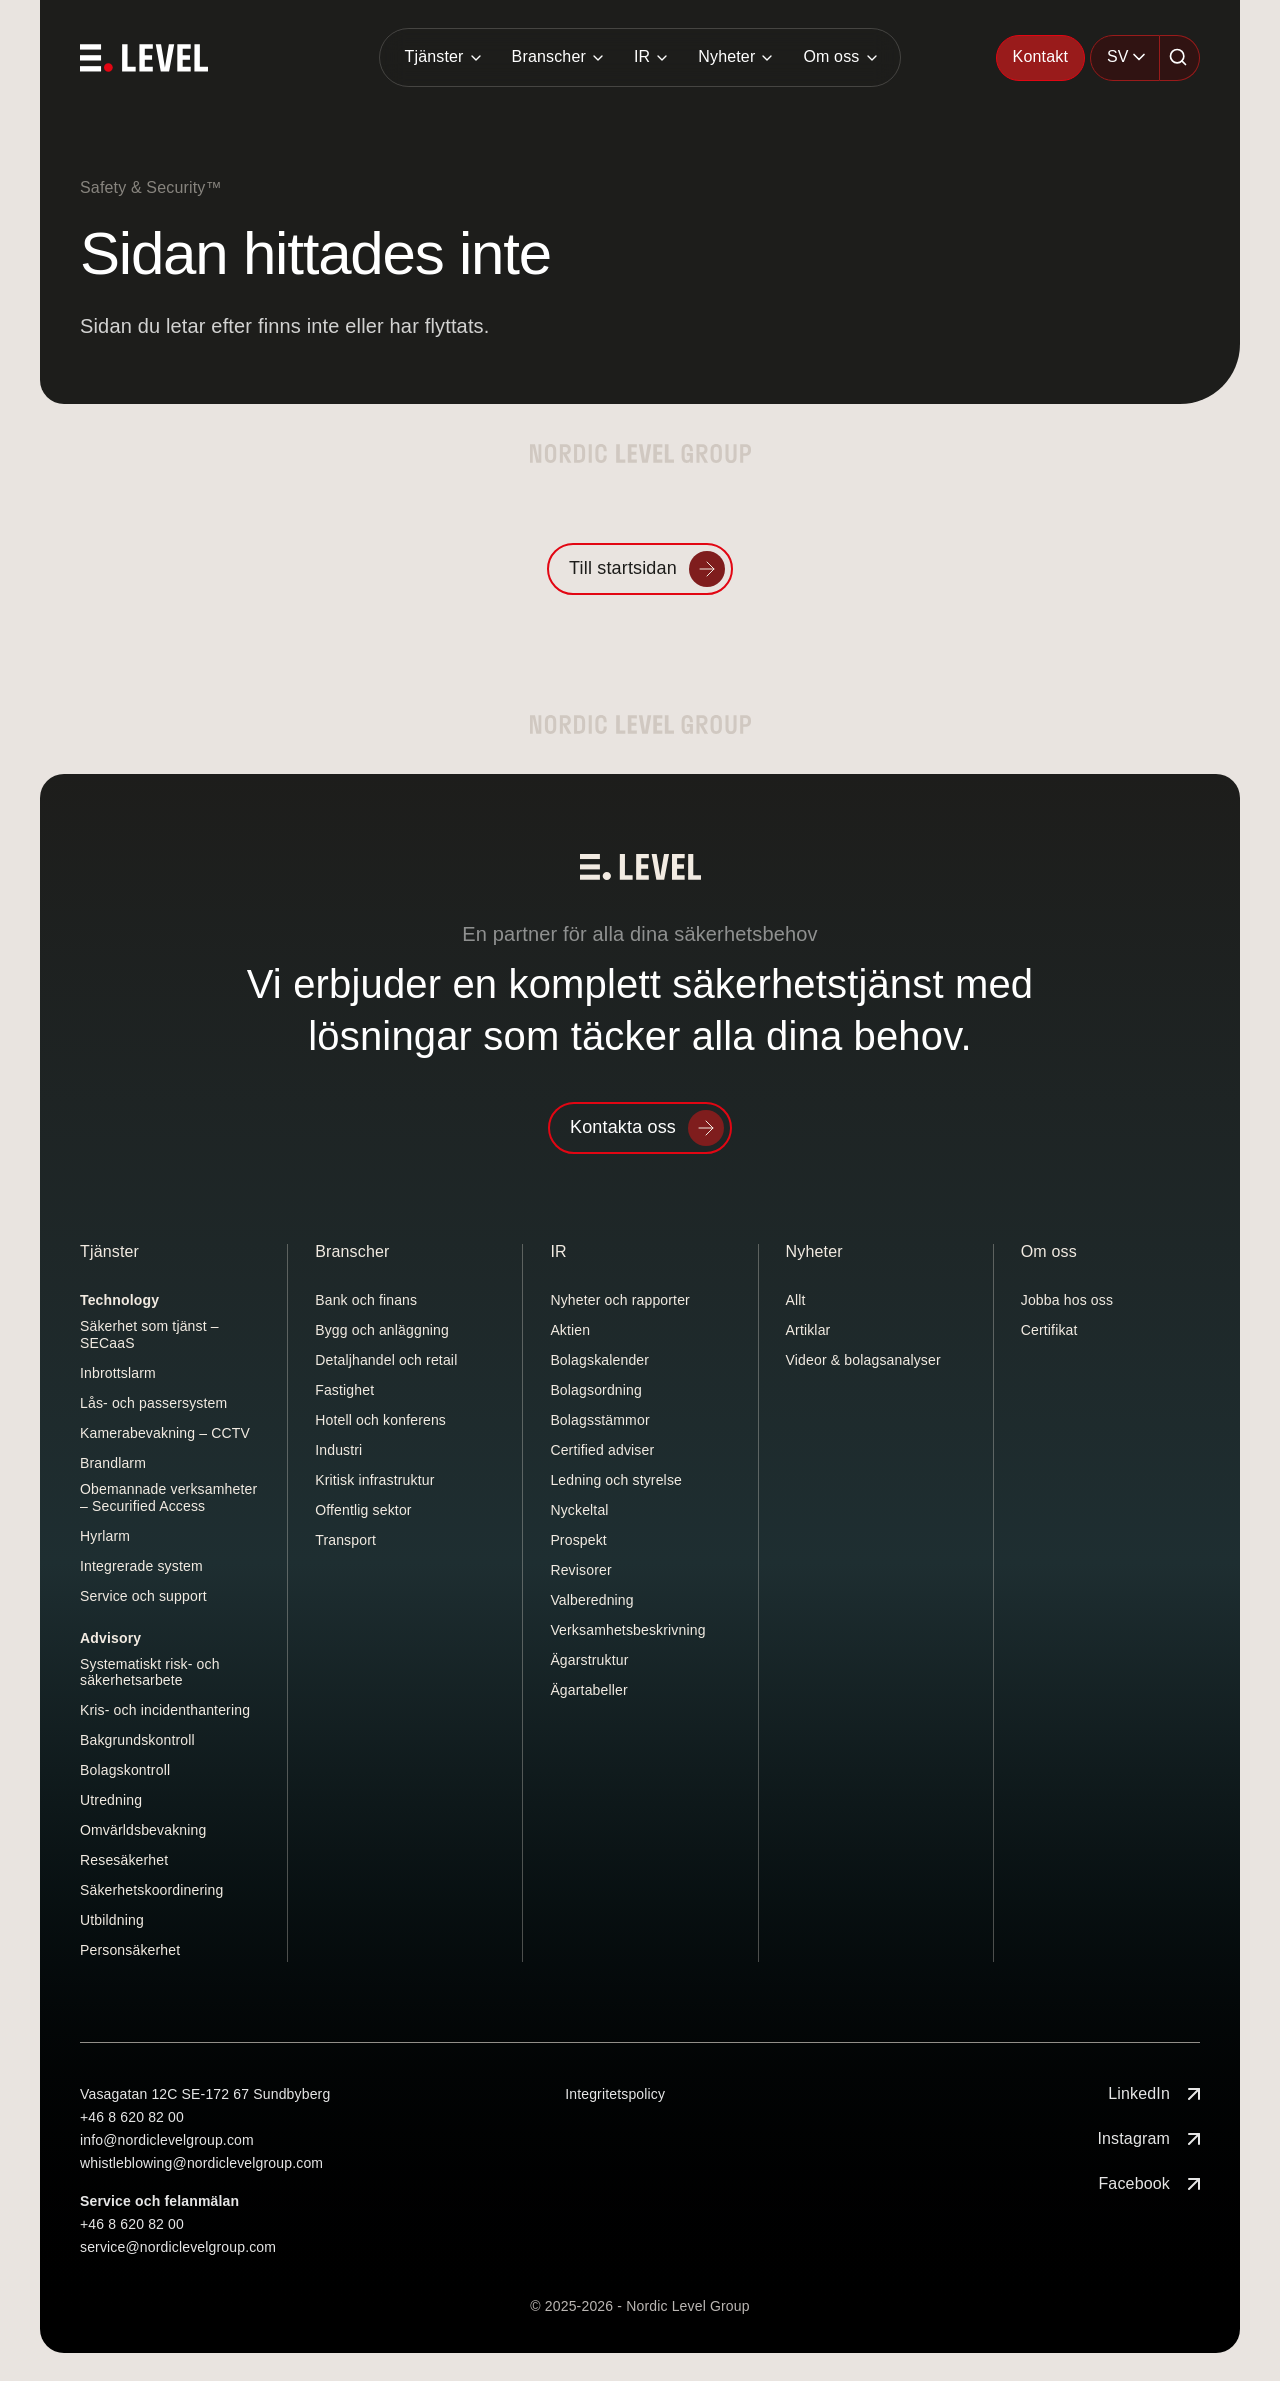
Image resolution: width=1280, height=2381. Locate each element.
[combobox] (1125, 58)
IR (642, 56)
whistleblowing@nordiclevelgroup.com (201, 2163)
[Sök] (1180, 58)
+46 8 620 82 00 (132, 2117)
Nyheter (726, 56)
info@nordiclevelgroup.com (167, 2140)
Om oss (831, 56)
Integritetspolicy (615, 2094)
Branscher (549, 56)
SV (1118, 56)
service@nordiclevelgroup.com (178, 2247)
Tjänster (433, 56)
